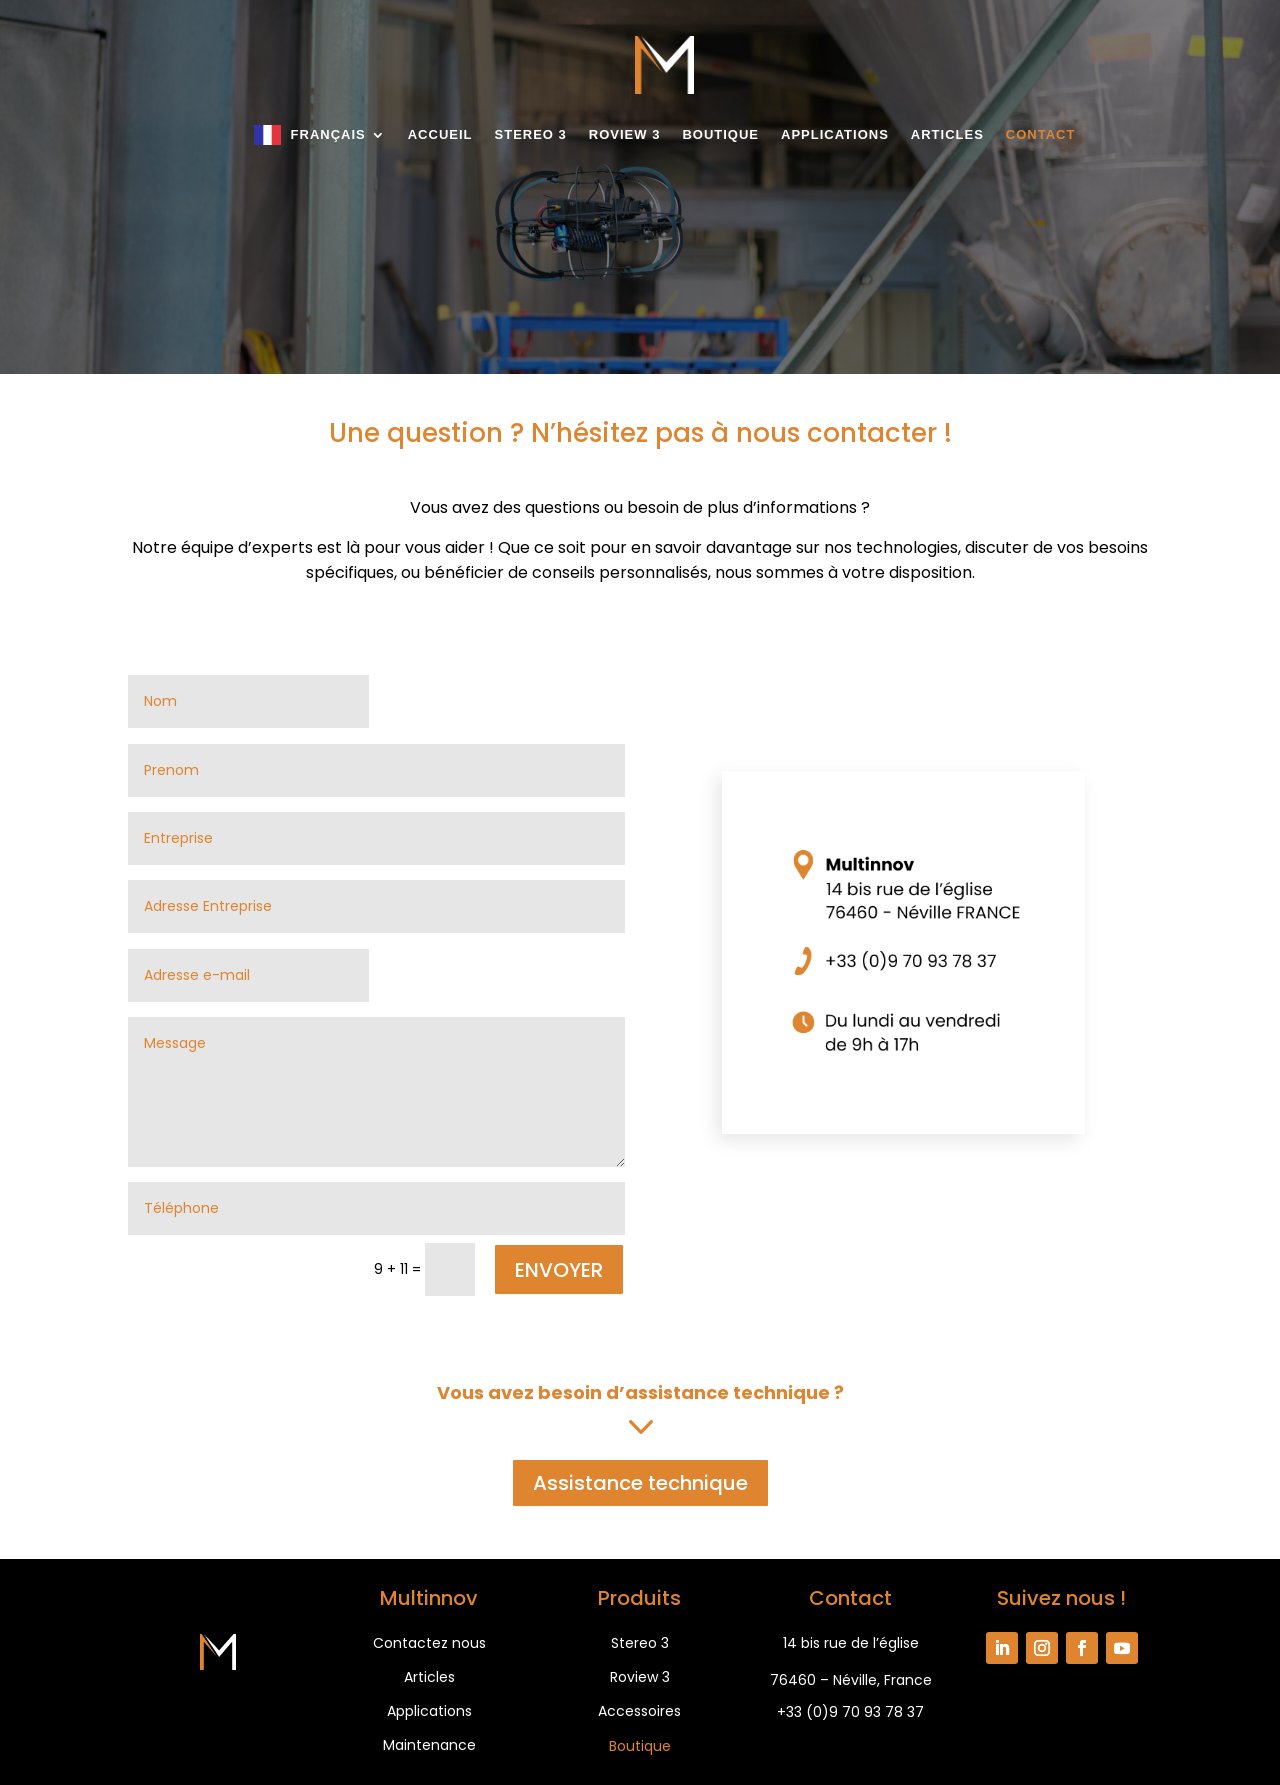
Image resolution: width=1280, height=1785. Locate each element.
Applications (835, 134)
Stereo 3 (531, 134)
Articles (947, 134)
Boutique (720, 134)
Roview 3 (625, 134)
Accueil (440, 134)
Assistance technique (640, 1483)
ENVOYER (559, 1270)
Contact (1041, 134)
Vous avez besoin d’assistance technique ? (640, 1392)
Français (328, 134)
